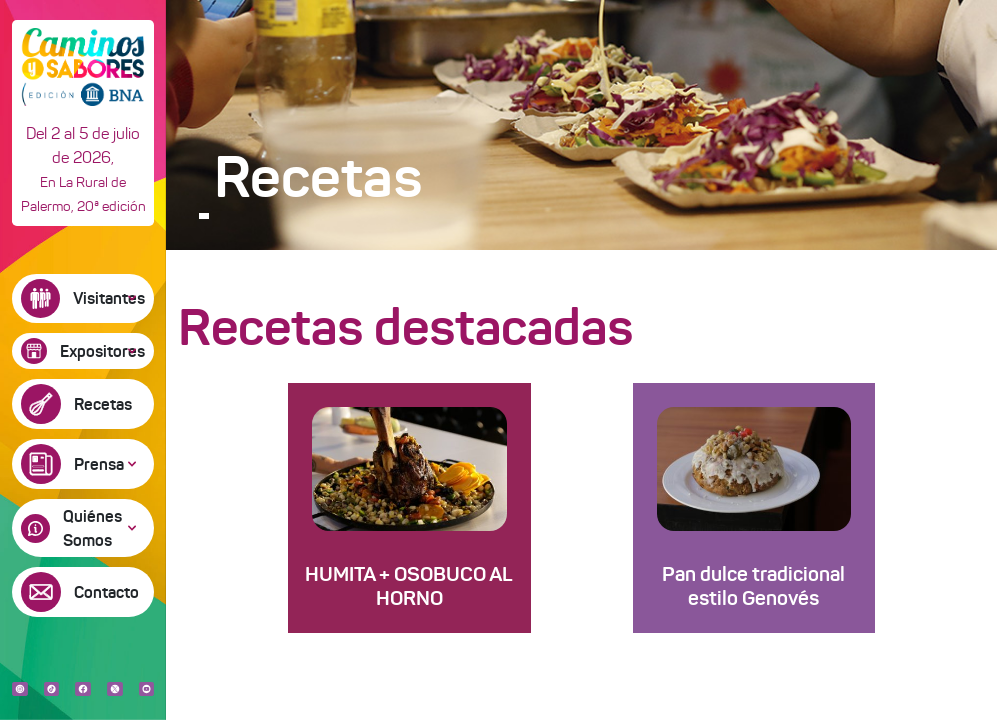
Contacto (106, 592)
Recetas (103, 404)
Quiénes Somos (92, 528)
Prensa (99, 464)
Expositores (102, 351)
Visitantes (109, 298)
